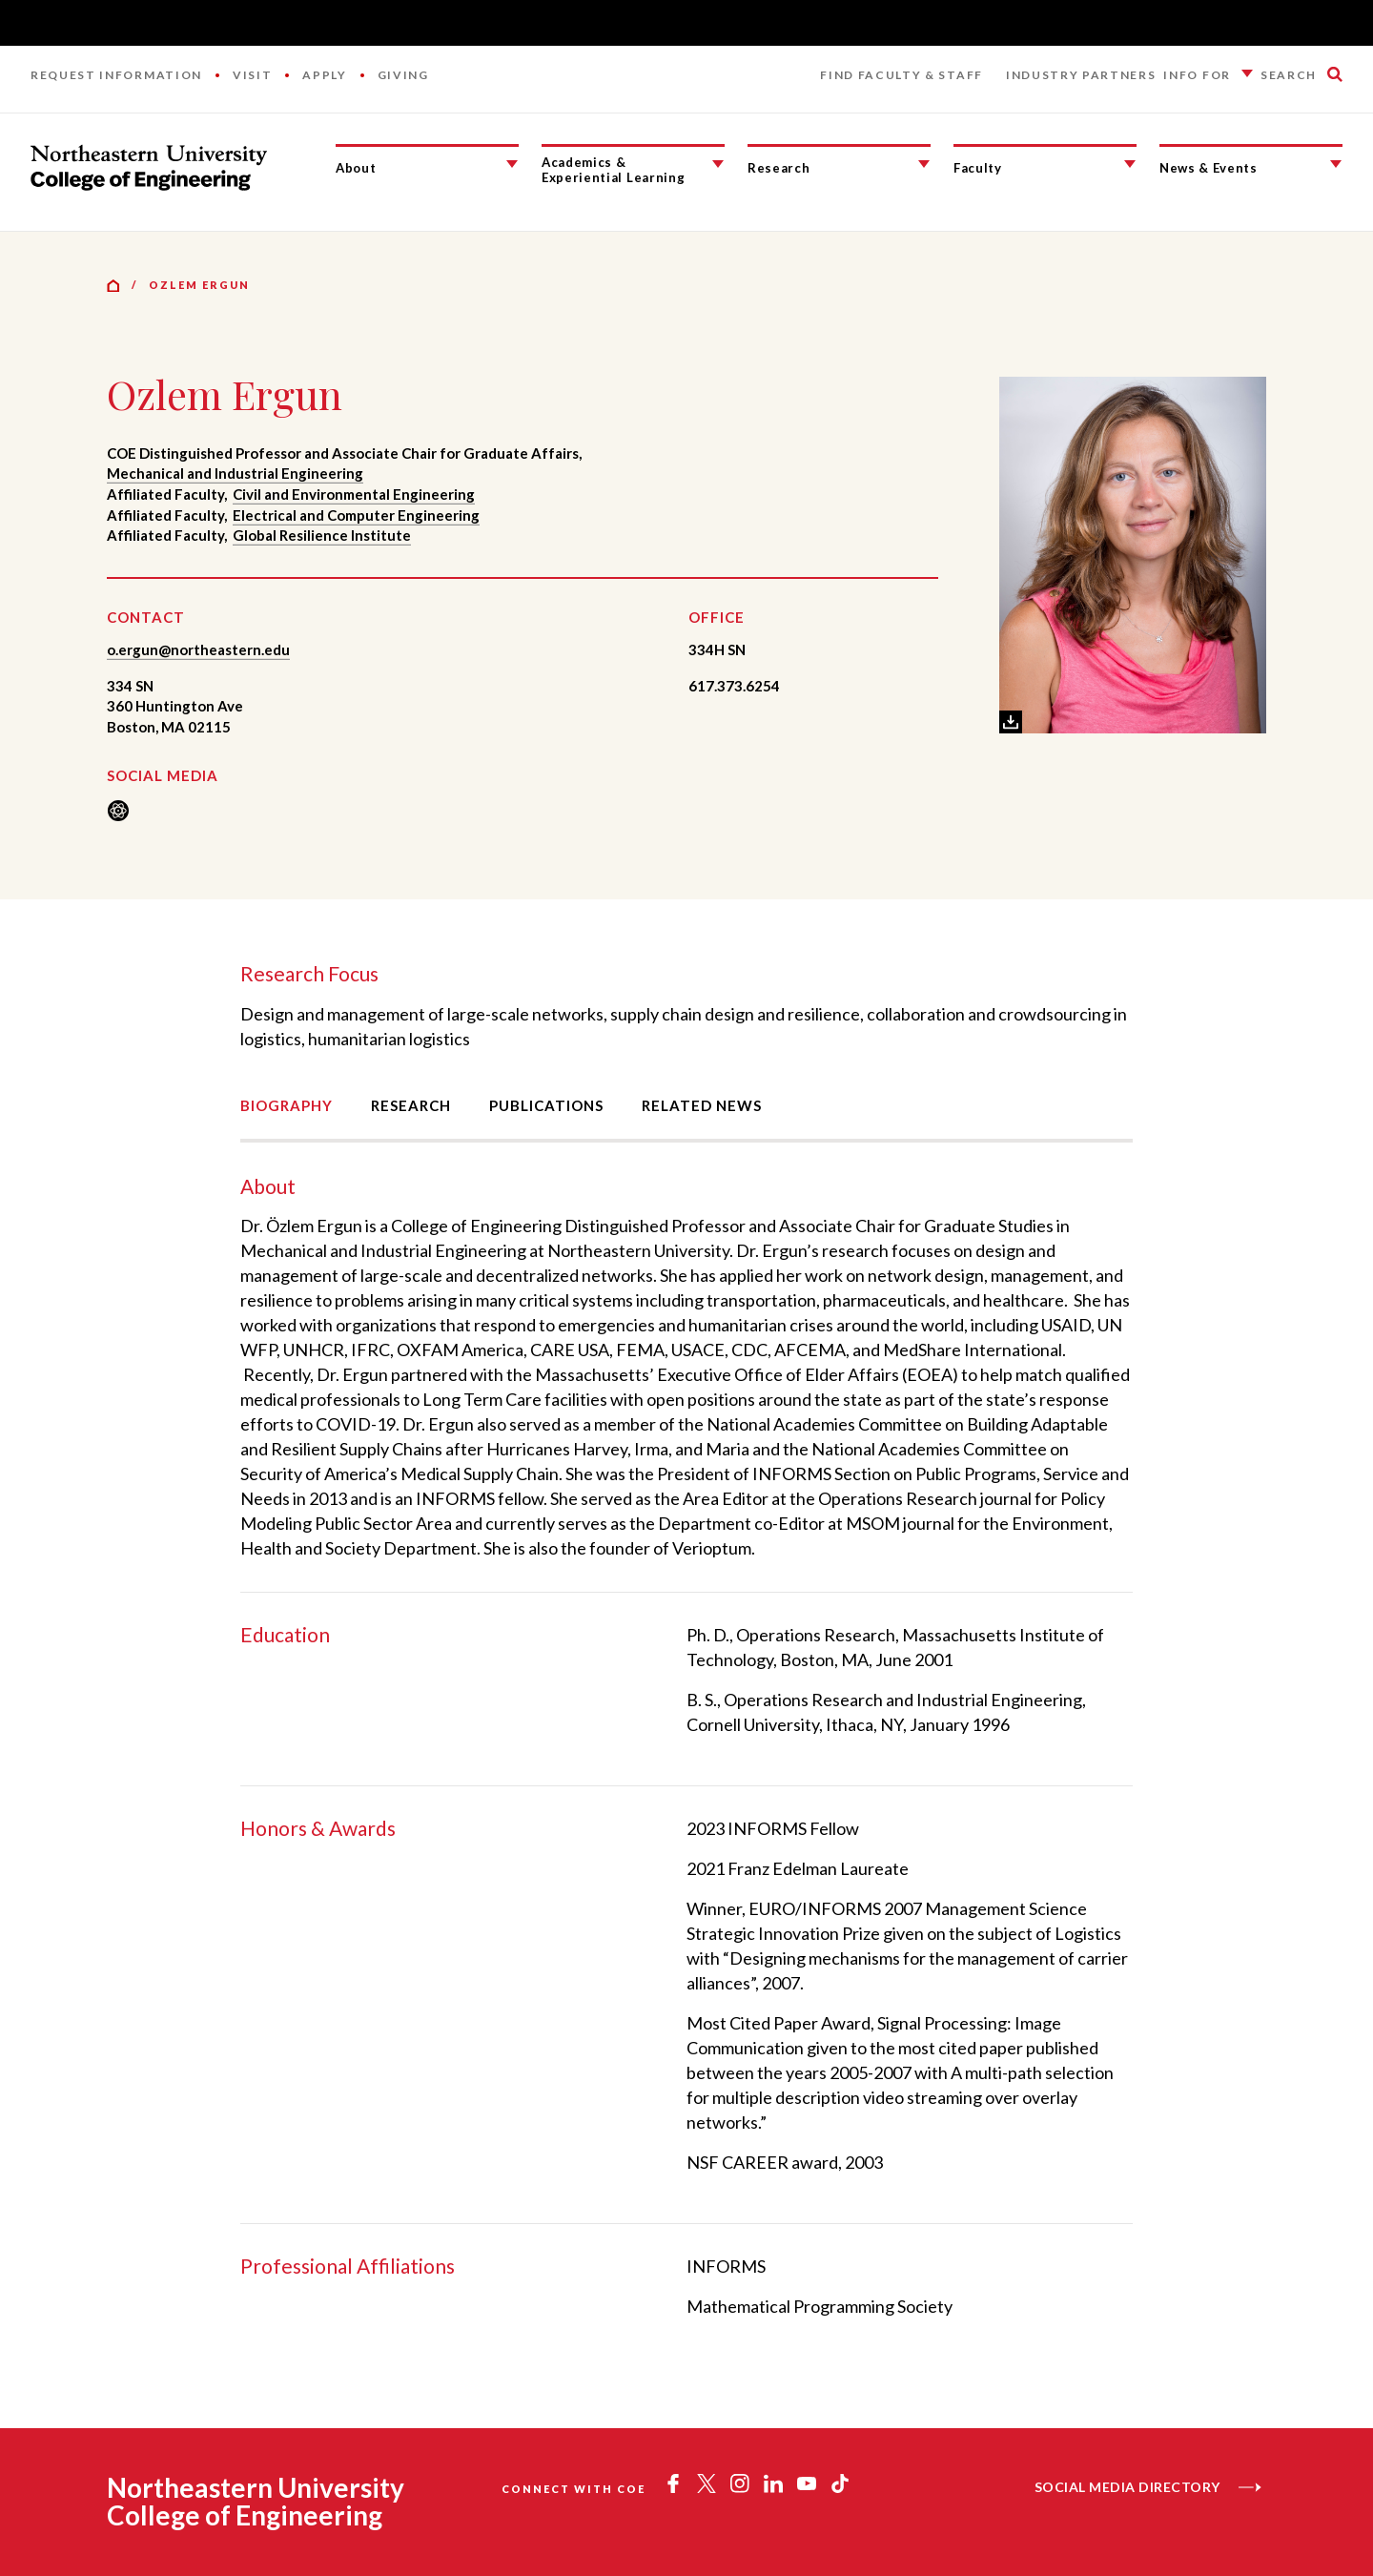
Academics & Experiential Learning (613, 170)
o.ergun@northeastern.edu (198, 649)
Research (778, 167)
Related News (702, 1105)
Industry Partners (1081, 75)
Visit (252, 75)
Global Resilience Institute (322, 535)
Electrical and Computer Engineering (356, 515)
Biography (286, 1105)
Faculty (977, 167)
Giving (403, 75)
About (356, 167)
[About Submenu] (512, 164)
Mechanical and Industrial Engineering (235, 473)
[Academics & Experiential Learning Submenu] (718, 164)
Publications (546, 1105)
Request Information (116, 75)
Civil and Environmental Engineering (354, 494)
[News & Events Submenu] (1336, 164)
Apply (324, 75)
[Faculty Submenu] (1130, 164)
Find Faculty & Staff (901, 75)
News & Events (1208, 167)
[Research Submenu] (924, 164)
